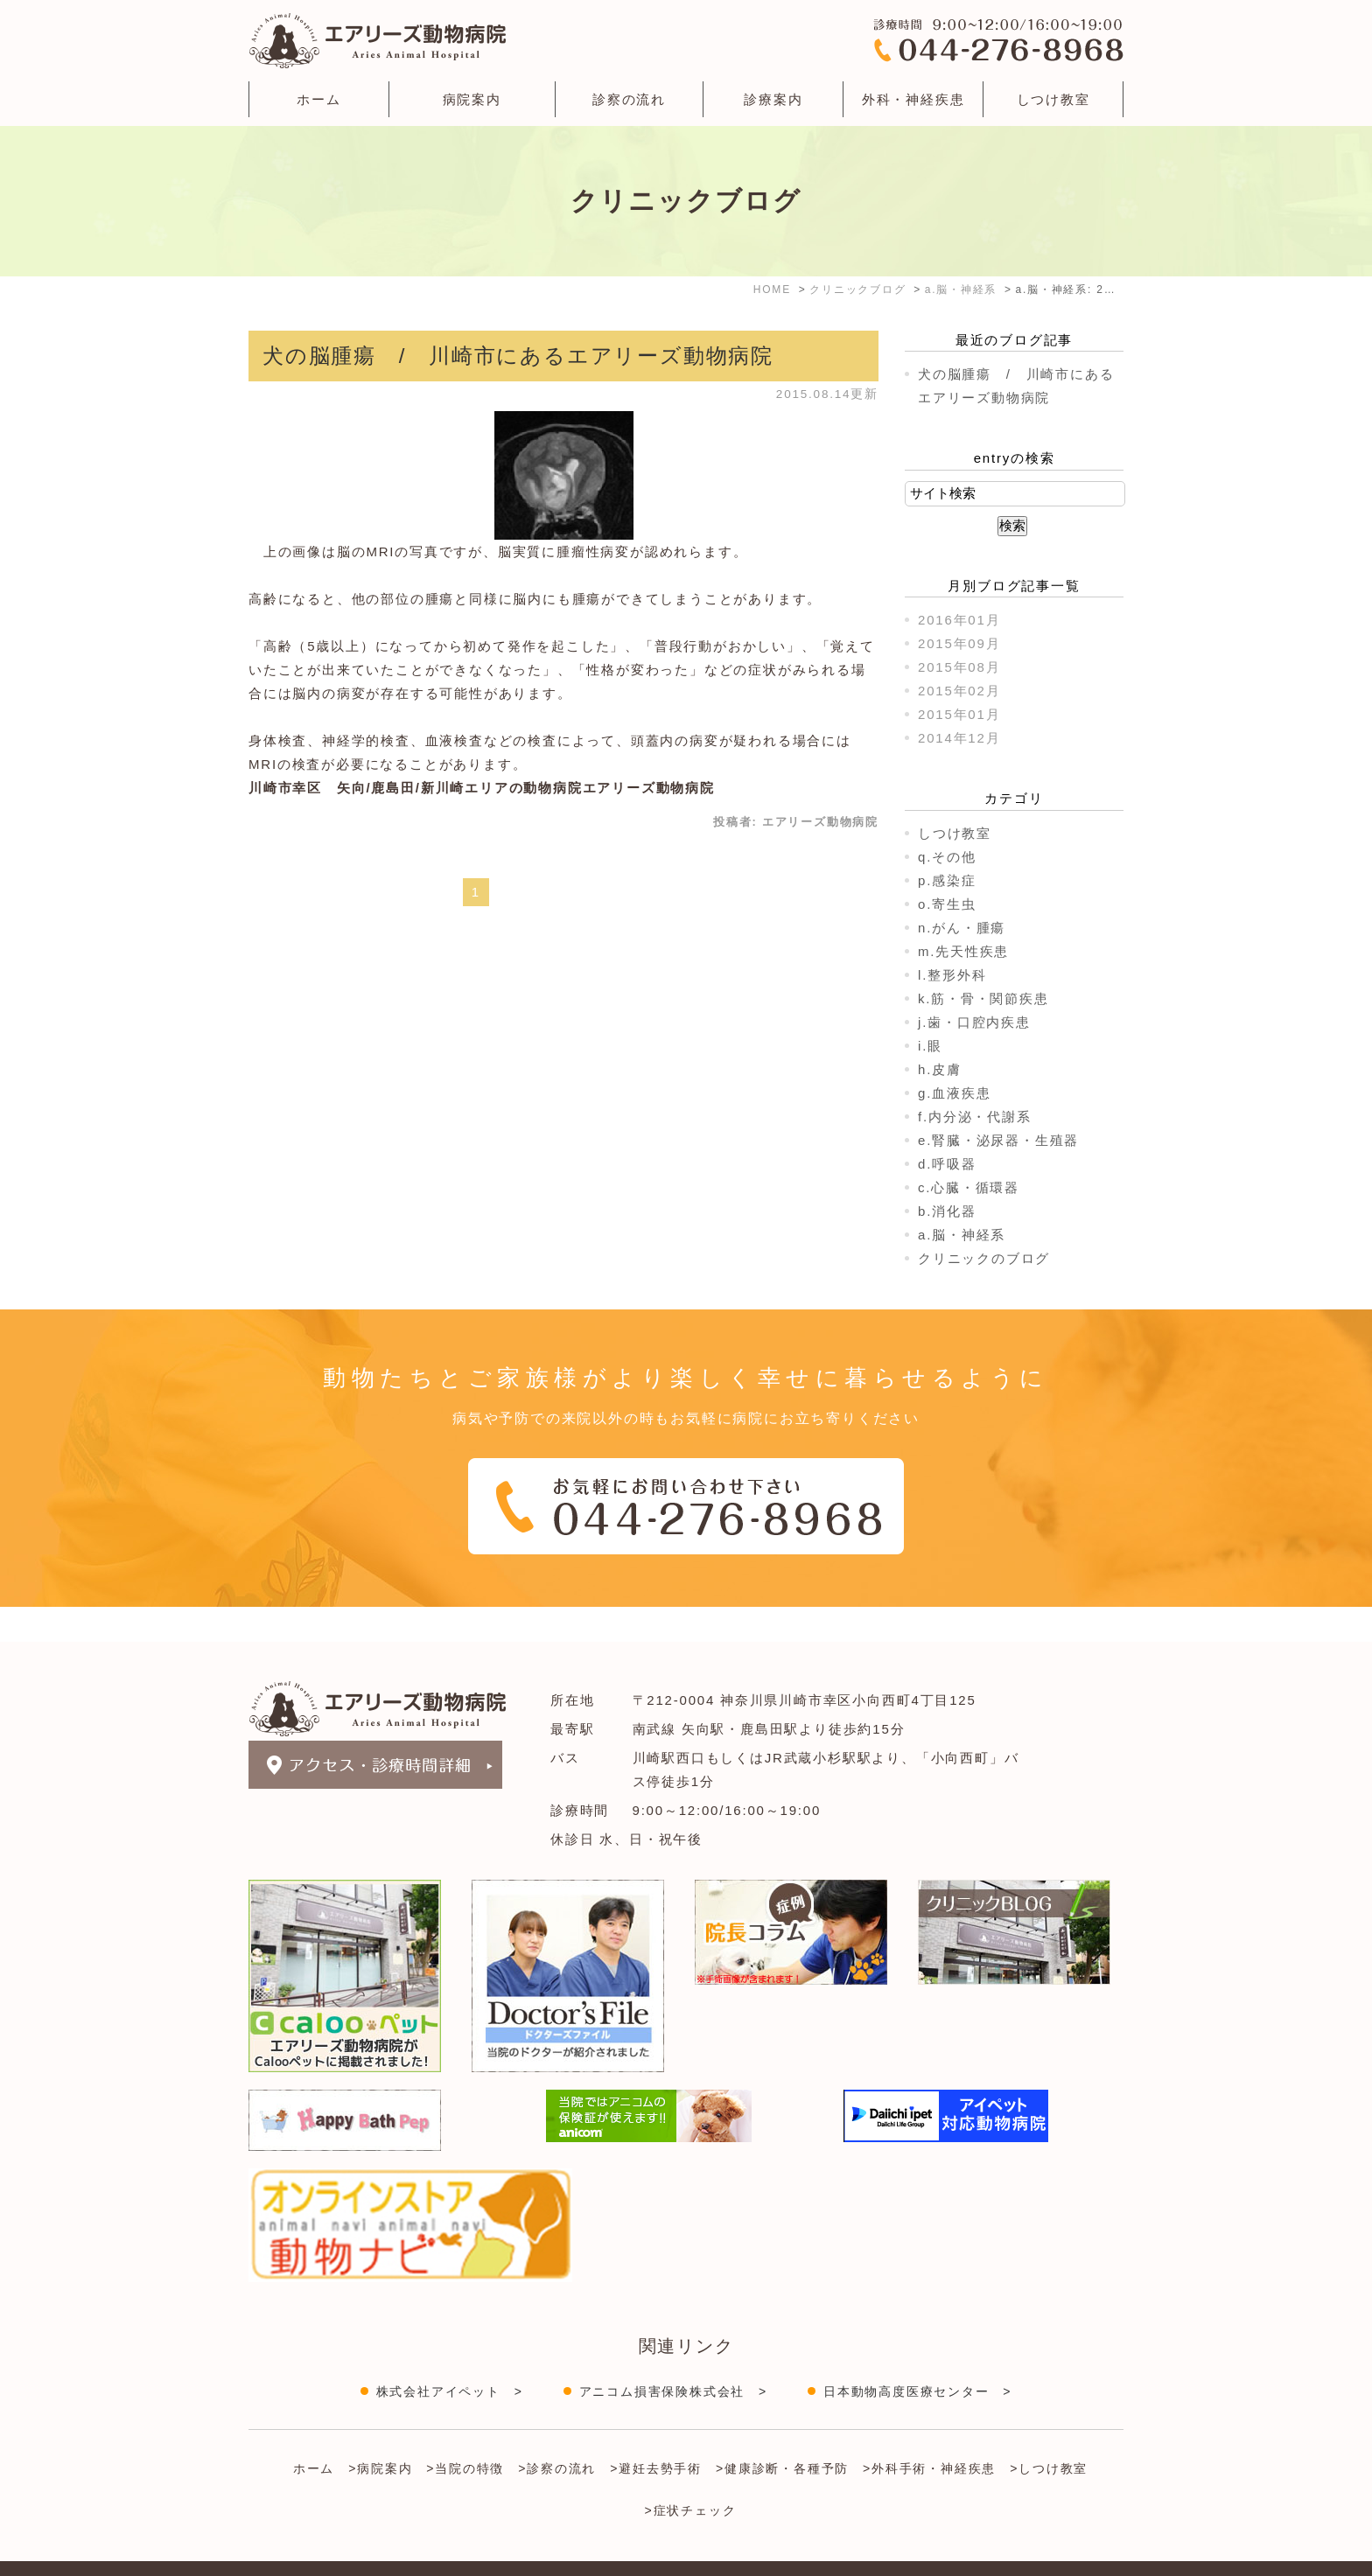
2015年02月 (959, 690)
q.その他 (947, 856)
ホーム (318, 99)
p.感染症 (947, 880)
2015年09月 (959, 643)
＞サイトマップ (290, 2552)
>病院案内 (380, 2433)
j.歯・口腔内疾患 (974, 1022)
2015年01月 (959, 714)
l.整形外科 (952, 974)
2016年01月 (959, 619)
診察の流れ (629, 99)
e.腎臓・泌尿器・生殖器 (998, 1140)
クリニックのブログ (984, 1258)
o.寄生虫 (947, 904)
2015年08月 (959, 667)
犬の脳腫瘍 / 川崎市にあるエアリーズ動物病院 (518, 355)
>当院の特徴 (465, 2433)
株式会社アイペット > (449, 2356)
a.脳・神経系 (961, 1234)
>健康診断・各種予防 (782, 2433)
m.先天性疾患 (963, 951)
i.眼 (930, 1045)
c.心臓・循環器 (968, 1187)
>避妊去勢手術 (656, 2433)
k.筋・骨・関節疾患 (983, 998)
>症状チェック (691, 2475)
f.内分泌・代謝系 (975, 1116)
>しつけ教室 (1049, 2433)
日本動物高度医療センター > (917, 2356)
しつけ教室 (1053, 99)
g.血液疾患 (954, 1093)
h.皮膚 (940, 1069)
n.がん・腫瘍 (961, 927)
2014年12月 (959, 737)
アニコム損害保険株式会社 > (673, 2356)
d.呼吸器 (947, 1163)
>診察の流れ (557, 2433)
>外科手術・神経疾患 (929, 2433)
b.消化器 (947, 1211)
